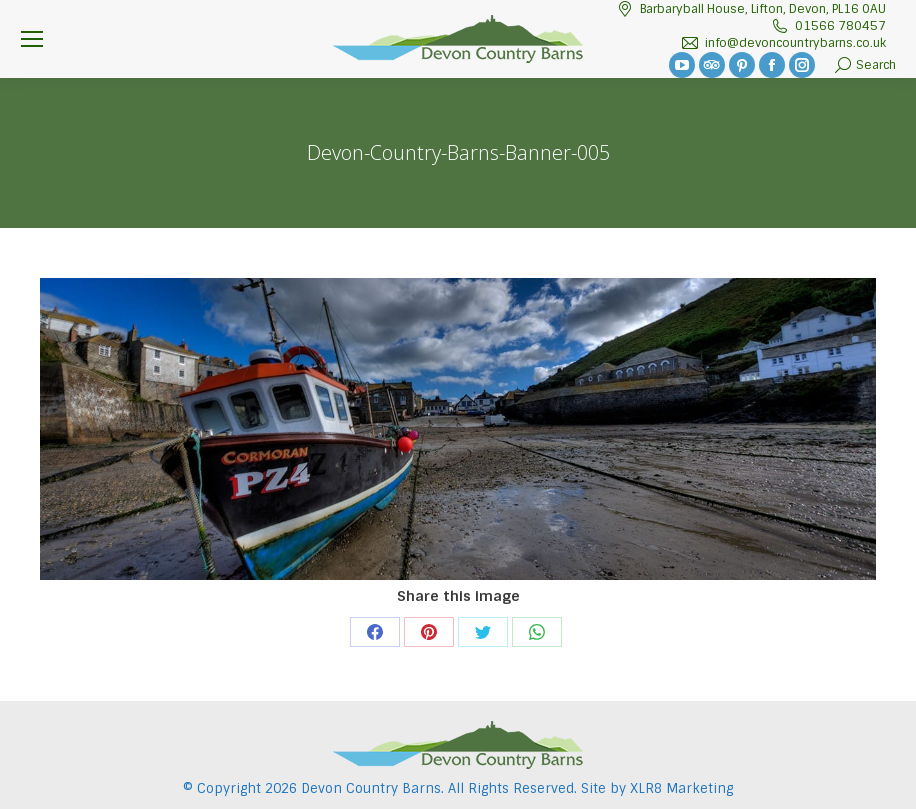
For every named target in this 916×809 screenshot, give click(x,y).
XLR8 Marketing (681, 788)
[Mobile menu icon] (32, 39)
